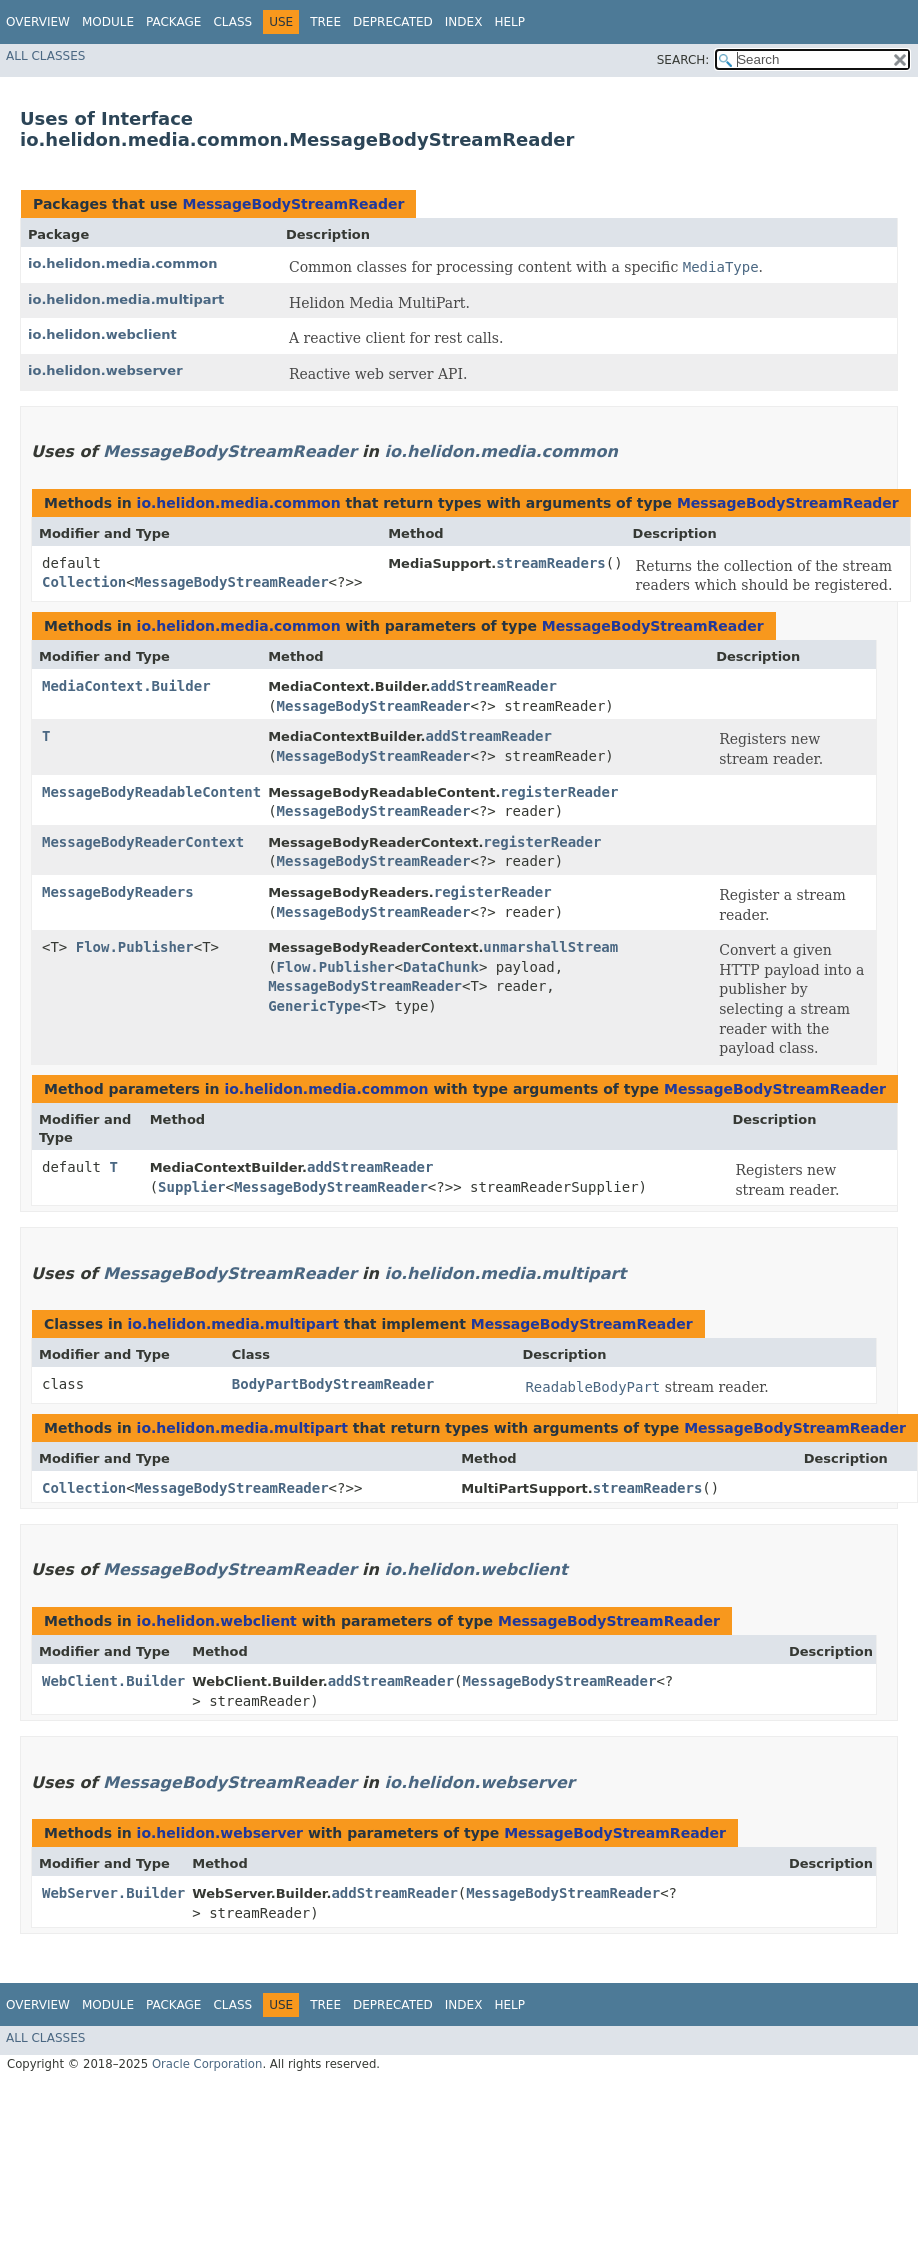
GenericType (314, 1006)
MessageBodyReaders (118, 892)
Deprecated (393, 22)
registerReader (559, 792)
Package (173, 22)
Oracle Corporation (207, 2064)
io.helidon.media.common (123, 263)
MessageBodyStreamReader (293, 204)
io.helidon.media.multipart (126, 299)
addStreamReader (493, 686)
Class (232, 22)
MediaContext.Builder (126, 686)
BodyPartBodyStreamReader (333, 1384)
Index (464, 22)
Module (108, 22)
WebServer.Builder (113, 1893)
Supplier (191, 1187)
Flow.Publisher (135, 947)
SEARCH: (683, 60)
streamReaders (551, 563)
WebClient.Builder (113, 1681)
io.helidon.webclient (102, 334)
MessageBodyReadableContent (151, 792)
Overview (38, 22)
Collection (84, 582)
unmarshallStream (550, 947)
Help (509, 22)
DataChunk (441, 967)
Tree (325, 22)
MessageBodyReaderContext (143, 842)
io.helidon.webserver (105, 370)
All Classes (45, 56)
